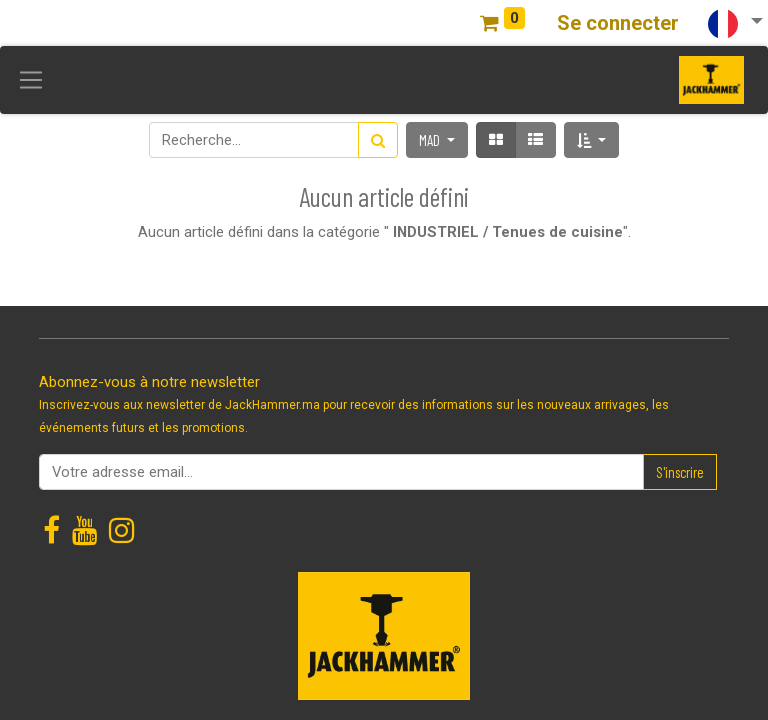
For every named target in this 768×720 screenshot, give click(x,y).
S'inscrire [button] (680, 472)
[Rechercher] (378, 140)
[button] (592, 140)
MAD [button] (431, 140)
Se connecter (618, 23)
